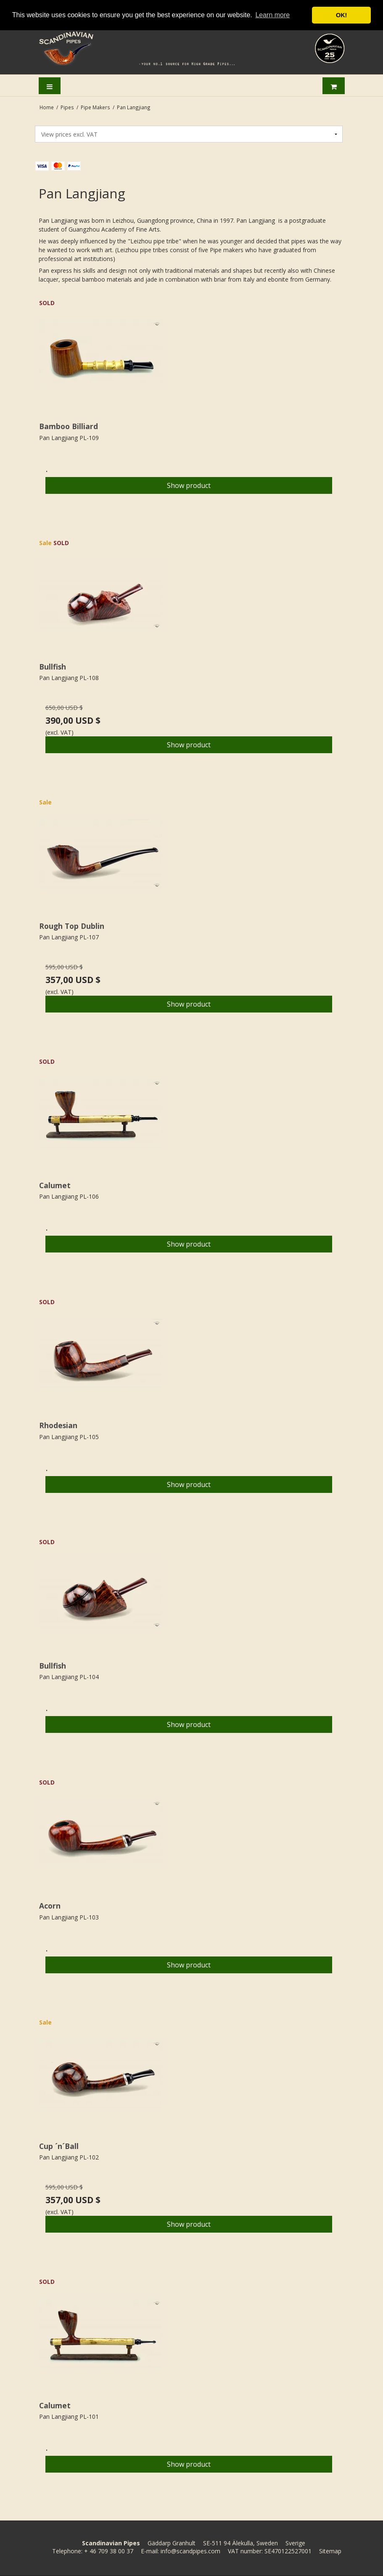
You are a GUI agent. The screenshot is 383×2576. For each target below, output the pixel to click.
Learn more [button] (272, 14)
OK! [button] (341, 15)
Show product (189, 485)
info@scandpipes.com (190, 2551)
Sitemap (330, 2551)
